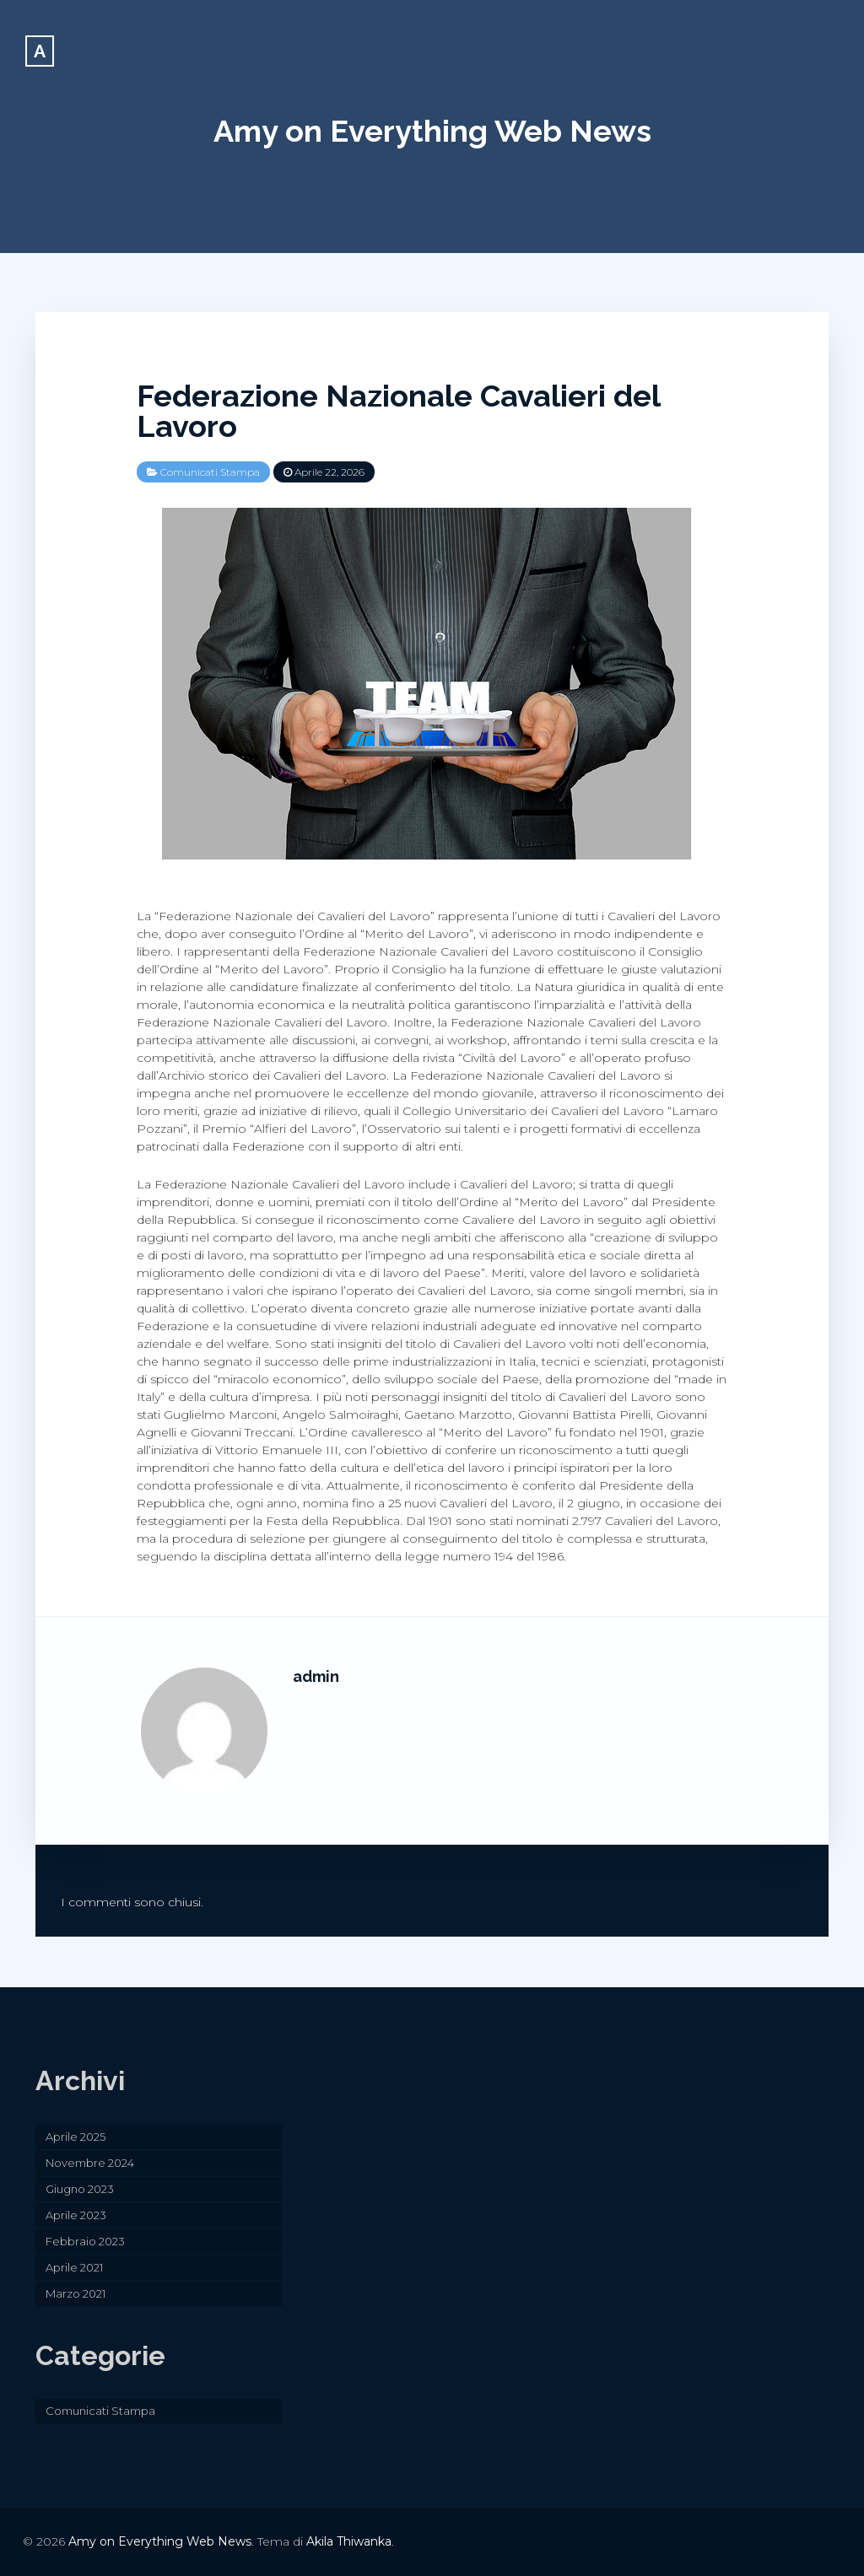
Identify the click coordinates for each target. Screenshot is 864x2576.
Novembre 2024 (90, 2162)
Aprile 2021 (74, 2267)
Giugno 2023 (80, 2189)
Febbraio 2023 (85, 2241)
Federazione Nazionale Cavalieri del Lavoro (398, 411)
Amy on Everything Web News (432, 130)
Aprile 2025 (75, 2136)
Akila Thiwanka (349, 2541)
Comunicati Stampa (210, 472)
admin (316, 1676)
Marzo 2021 (75, 2293)
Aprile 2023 (76, 2215)
